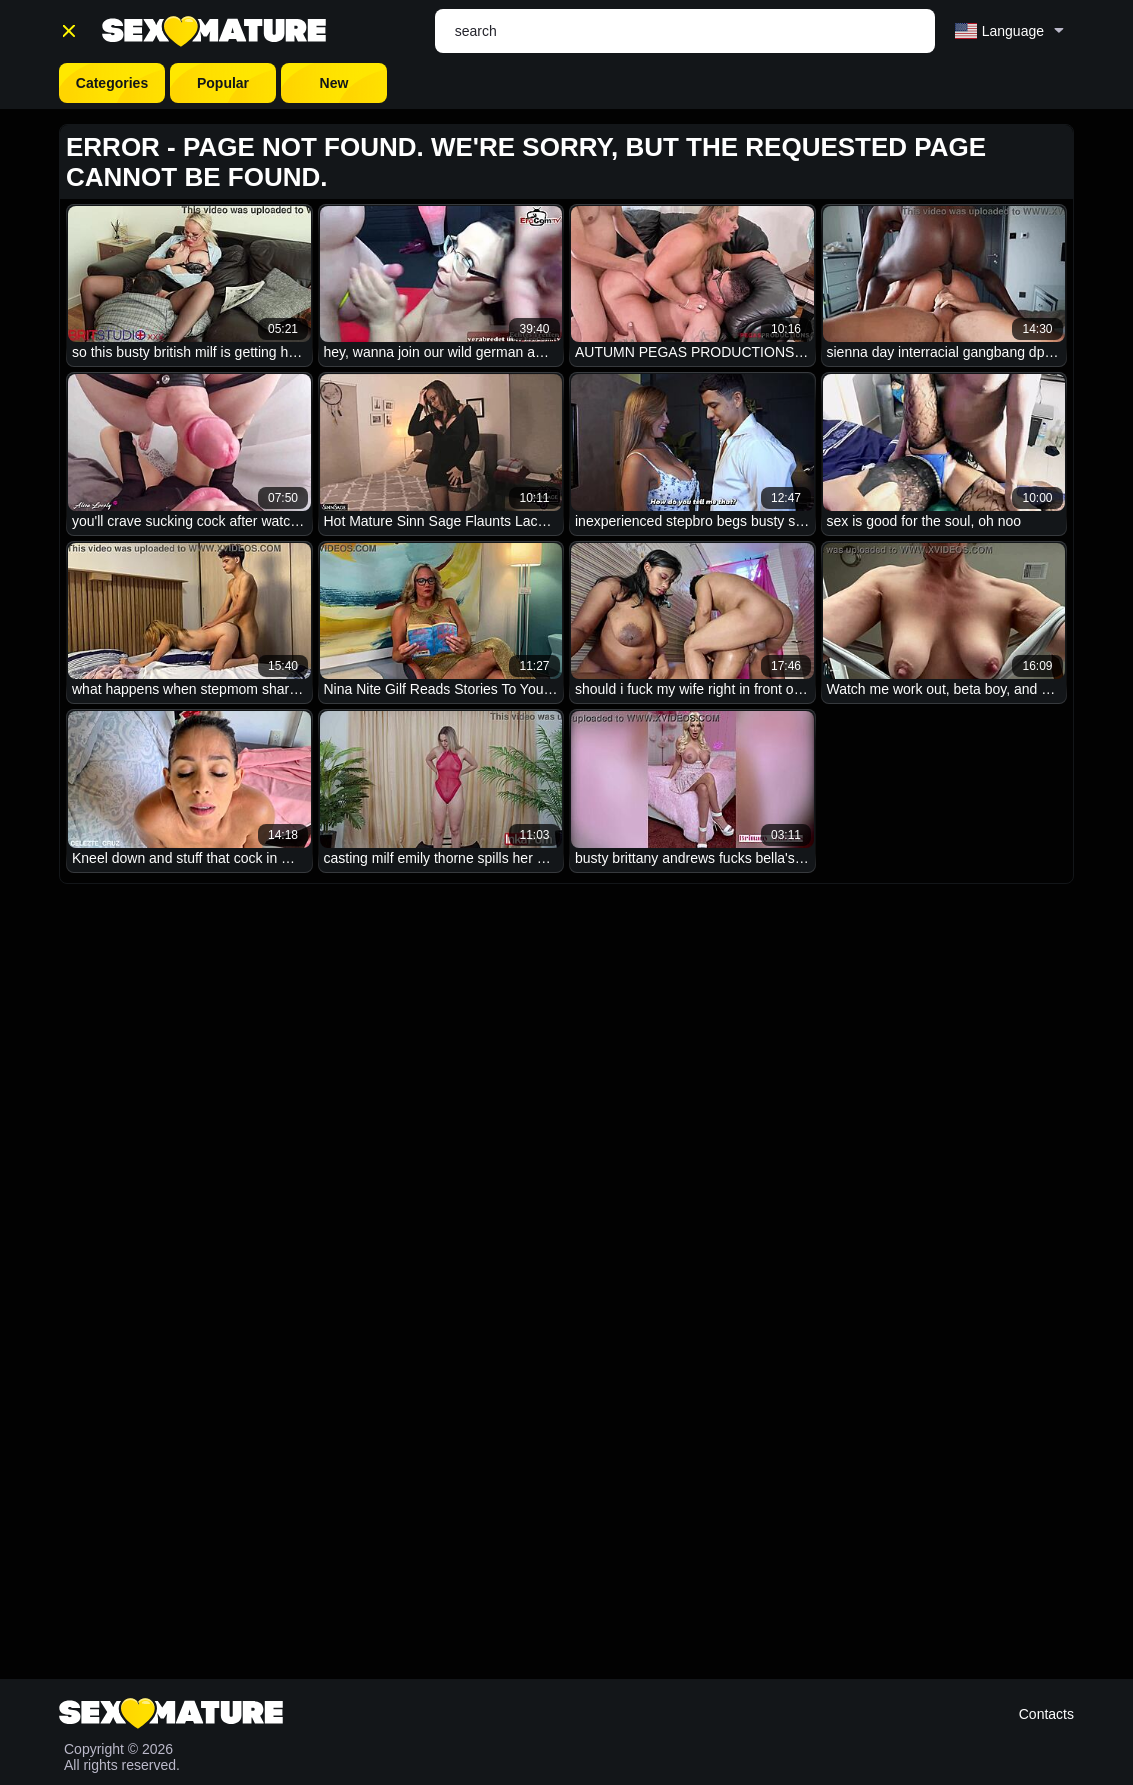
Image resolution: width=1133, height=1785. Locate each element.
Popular (223, 83)
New (334, 83)
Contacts (1046, 1714)
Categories (112, 83)
